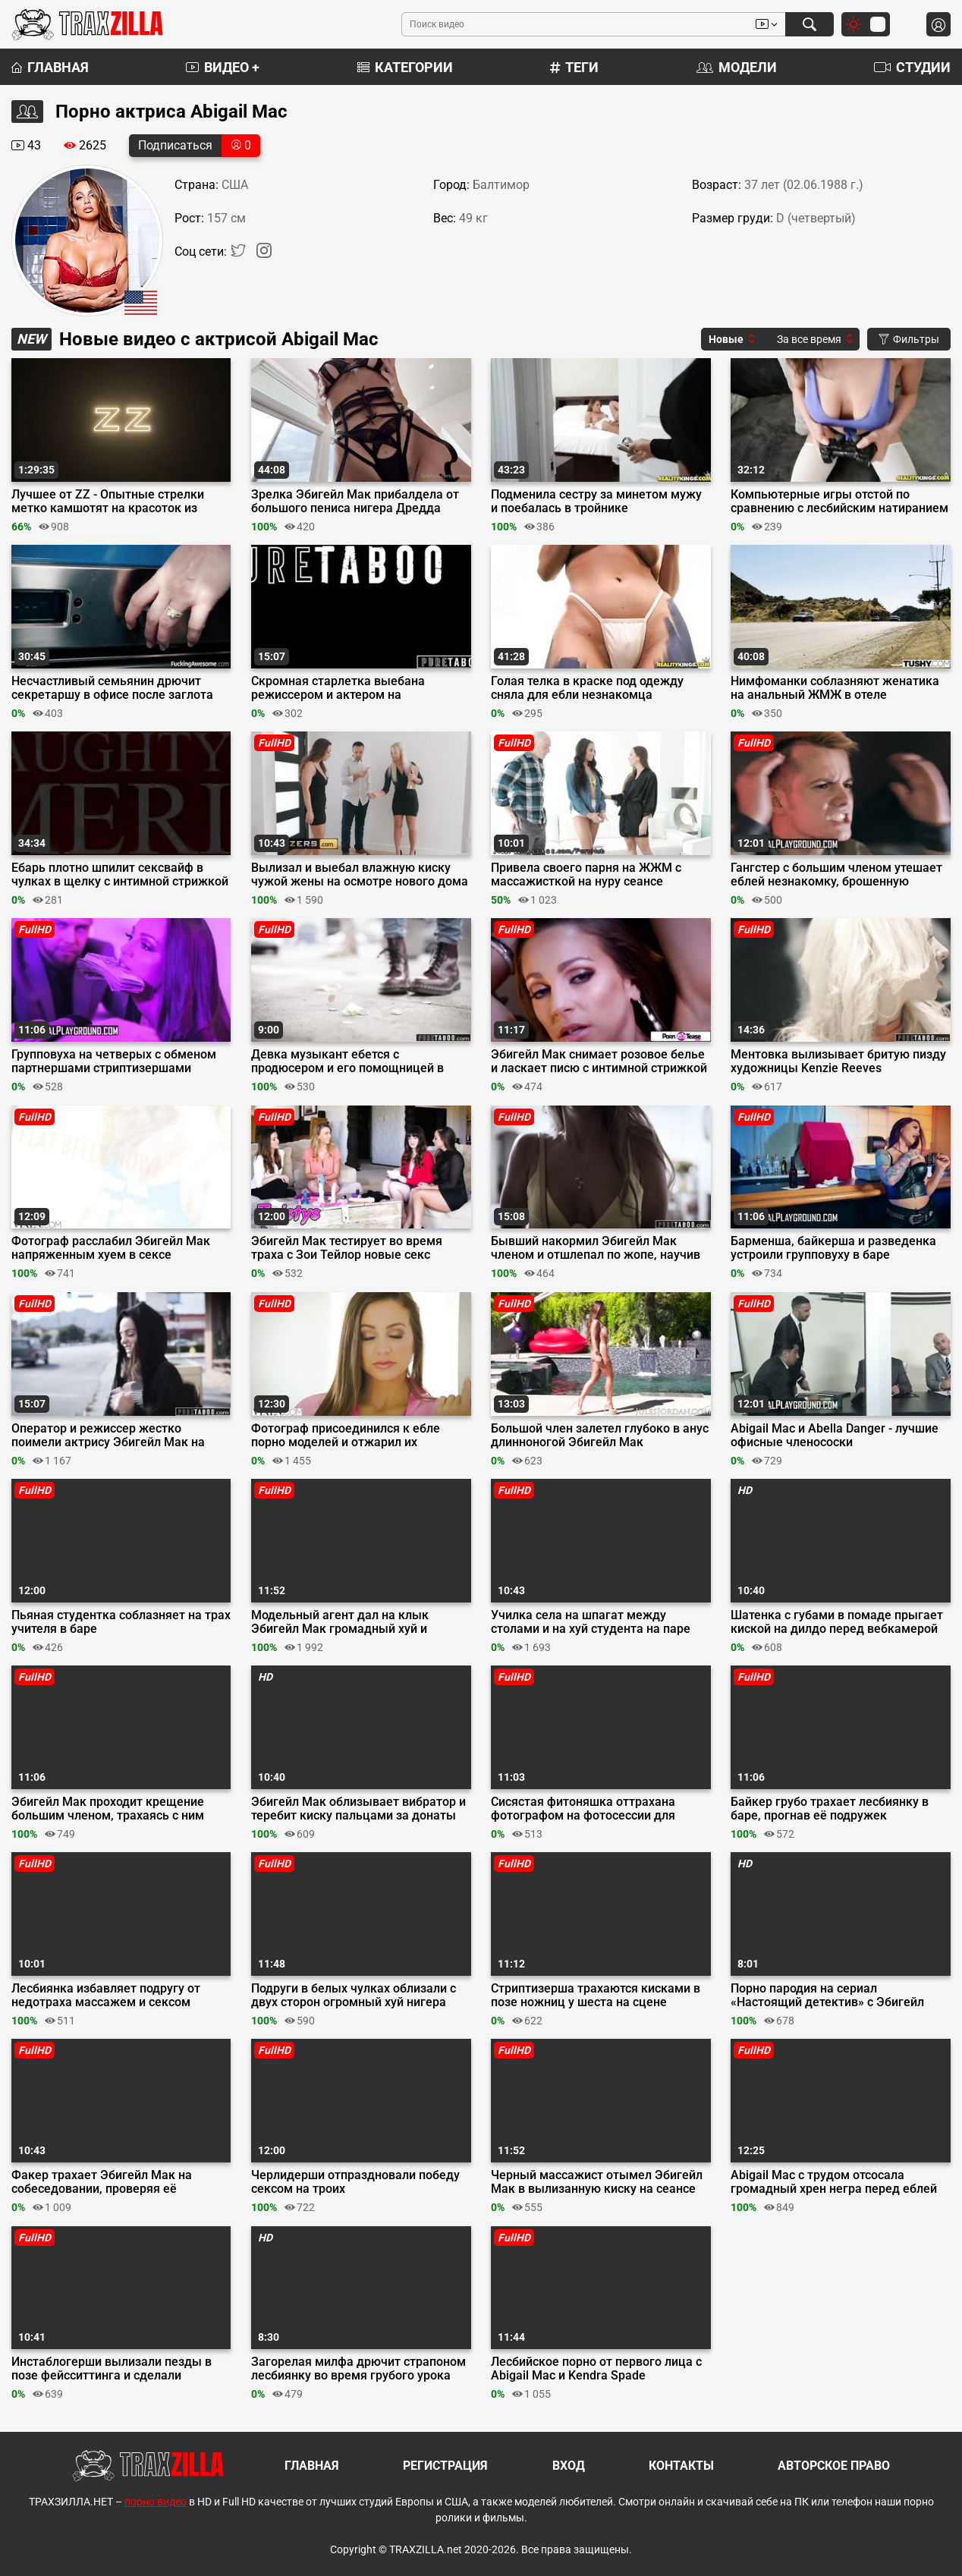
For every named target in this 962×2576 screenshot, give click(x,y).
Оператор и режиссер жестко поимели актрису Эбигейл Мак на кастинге (108, 1435)
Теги (574, 67)
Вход (568, 2465)
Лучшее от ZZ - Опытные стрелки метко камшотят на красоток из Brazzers (107, 501)
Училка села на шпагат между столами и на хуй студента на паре (590, 1622)
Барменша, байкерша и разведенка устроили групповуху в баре (833, 1248)
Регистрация (445, 2465)
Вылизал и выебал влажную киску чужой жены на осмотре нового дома (359, 875)
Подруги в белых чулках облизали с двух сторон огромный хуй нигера (353, 1995)
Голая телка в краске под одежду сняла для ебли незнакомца (587, 688)
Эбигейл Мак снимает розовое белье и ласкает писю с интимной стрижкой (599, 1061)
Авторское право (834, 2465)
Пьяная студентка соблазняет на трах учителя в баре (121, 1622)
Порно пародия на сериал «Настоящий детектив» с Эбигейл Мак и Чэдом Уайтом (827, 1995)
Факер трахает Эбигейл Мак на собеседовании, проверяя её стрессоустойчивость (101, 2182)
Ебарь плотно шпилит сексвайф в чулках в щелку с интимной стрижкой (119, 875)
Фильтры (909, 339)
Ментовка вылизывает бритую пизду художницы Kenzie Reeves (838, 1061)
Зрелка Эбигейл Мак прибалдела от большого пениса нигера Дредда (355, 501)
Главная (50, 67)
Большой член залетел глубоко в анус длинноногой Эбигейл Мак (600, 1435)
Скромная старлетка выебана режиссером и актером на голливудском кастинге (338, 688)
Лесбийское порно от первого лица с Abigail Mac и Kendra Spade (596, 2369)
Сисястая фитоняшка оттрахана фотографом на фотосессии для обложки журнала (583, 1809)
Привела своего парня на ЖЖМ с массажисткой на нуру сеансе (586, 875)
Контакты (681, 2465)
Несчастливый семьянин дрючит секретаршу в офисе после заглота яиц (112, 688)
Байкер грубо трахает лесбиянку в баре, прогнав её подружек (830, 1809)
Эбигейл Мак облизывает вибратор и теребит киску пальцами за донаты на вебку (358, 1809)
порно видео (155, 2502)
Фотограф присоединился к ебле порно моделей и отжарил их (345, 1435)
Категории (405, 67)
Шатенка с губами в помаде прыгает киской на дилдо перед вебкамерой (837, 1622)
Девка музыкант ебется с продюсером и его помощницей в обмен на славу (347, 1061)
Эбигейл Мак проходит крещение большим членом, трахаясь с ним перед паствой (107, 1809)
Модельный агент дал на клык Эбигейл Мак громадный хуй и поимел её (340, 1622)
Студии (912, 67)
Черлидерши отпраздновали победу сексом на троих (355, 2182)
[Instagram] (264, 254)
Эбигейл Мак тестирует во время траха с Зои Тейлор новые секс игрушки (346, 1248)
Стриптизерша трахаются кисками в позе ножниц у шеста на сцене (595, 1995)
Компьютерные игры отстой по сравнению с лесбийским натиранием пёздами (839, 501)
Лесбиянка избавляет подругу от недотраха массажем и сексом (105, 1995)
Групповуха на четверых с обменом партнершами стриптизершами (113, 1061)
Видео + (222, 67)
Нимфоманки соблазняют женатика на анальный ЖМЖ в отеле (835, 688)
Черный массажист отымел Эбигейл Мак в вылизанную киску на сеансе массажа (597, 2182)
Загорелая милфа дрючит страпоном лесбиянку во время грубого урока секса (358, 2369)
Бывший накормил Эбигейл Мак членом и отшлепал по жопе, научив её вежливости (595, 1248)
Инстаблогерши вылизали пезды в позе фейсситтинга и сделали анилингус (111, 2369)
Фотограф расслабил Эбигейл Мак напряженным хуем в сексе (110, 1248)
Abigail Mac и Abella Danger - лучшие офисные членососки (834, 1435)
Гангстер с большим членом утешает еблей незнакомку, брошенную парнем (836, 875)
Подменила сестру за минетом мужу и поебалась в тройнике (596, 501)
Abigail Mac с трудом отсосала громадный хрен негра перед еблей (834, 2182)
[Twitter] (240, 254)
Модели (736, 67)
